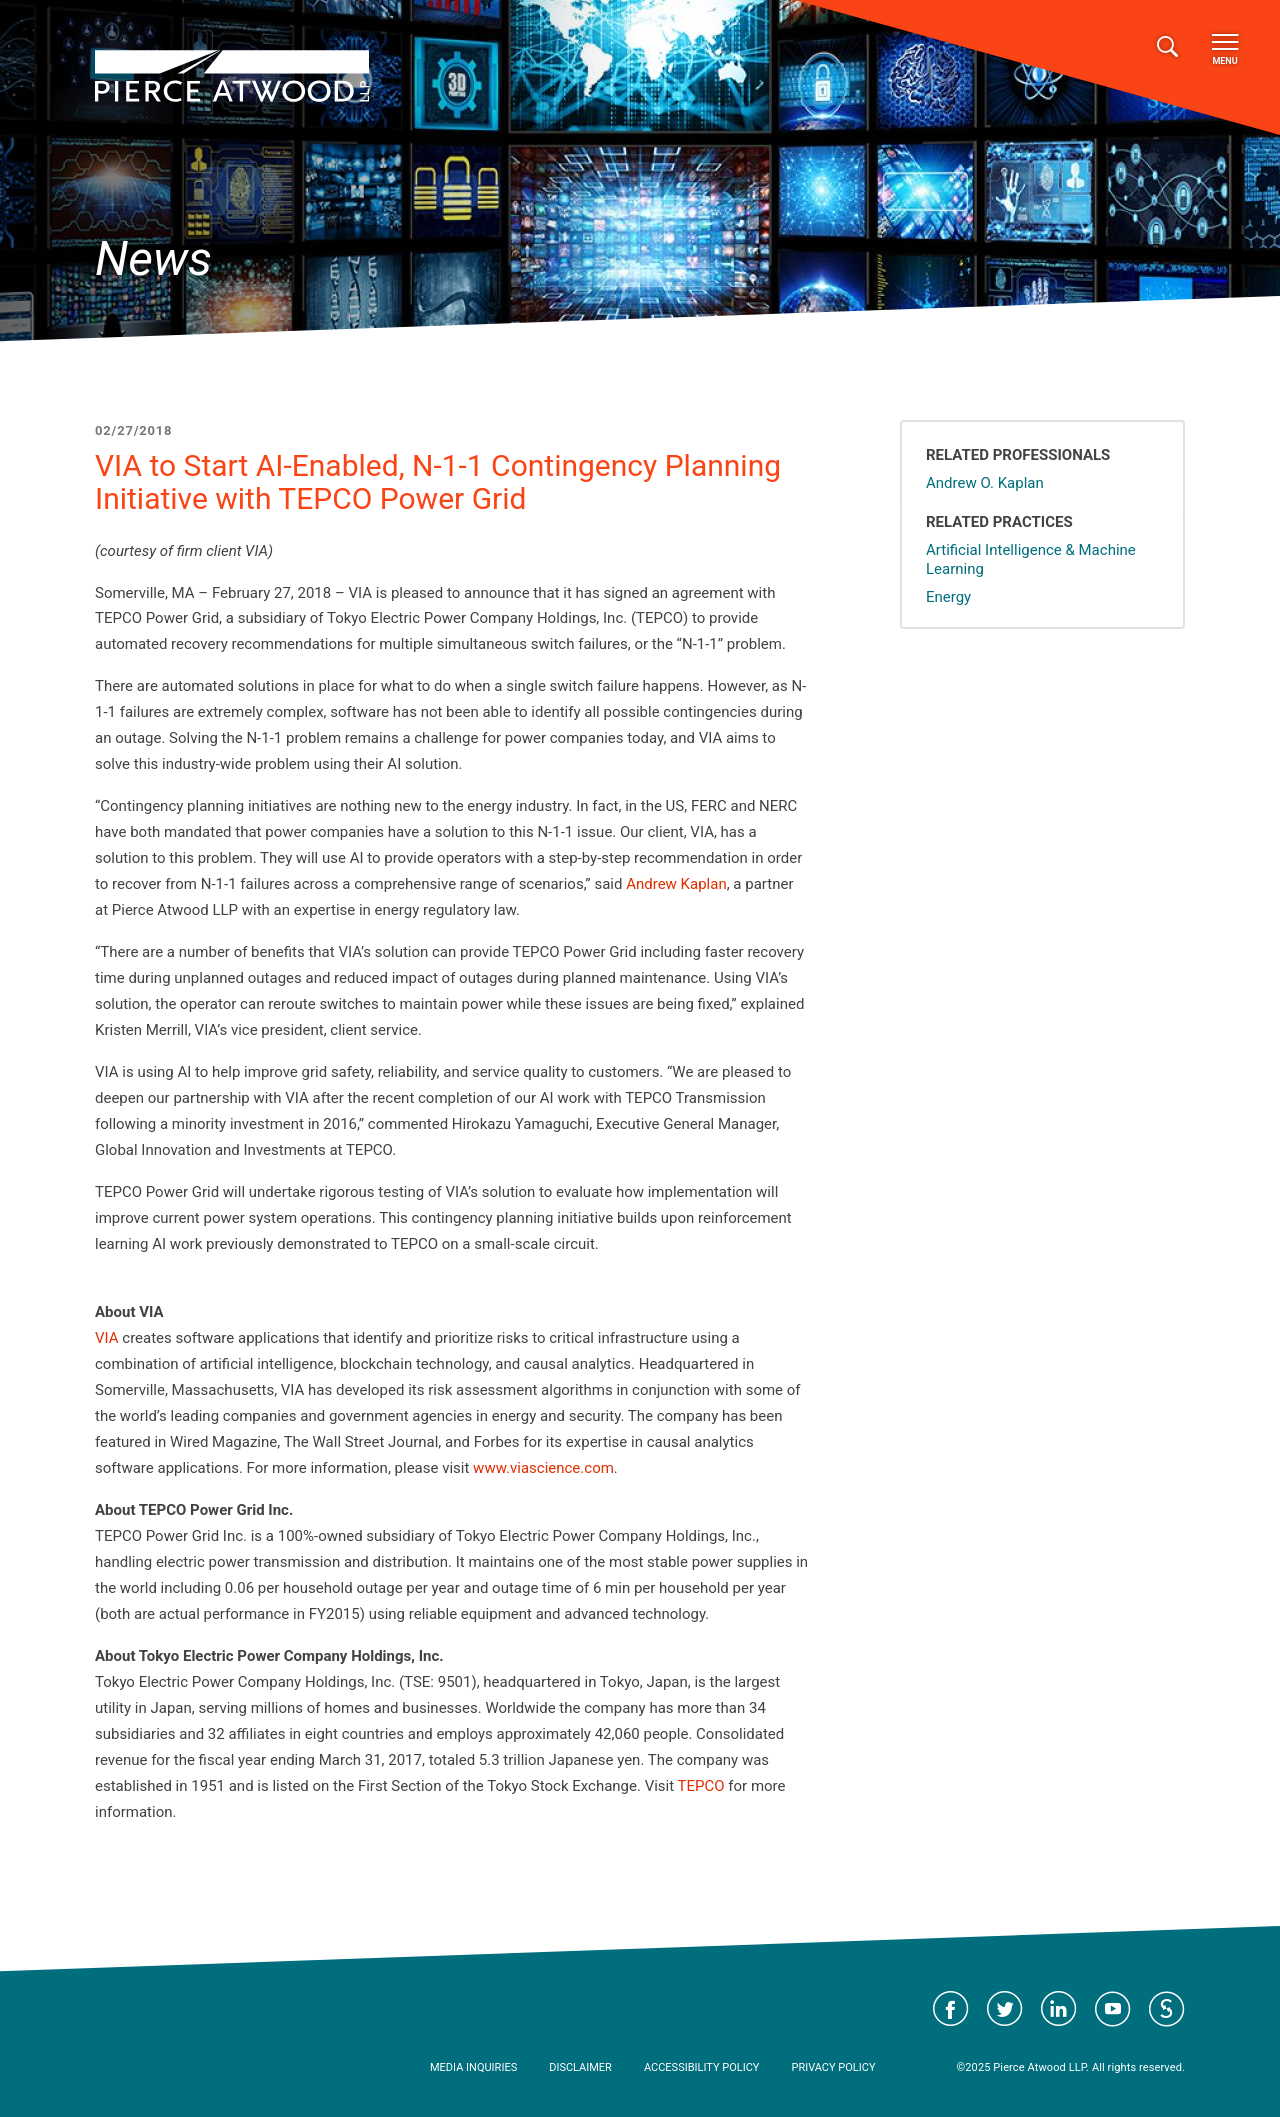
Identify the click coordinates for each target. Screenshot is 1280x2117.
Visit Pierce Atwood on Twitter (1005, 2009)
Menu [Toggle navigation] (1225, 50)
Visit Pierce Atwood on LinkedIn (1059, 2009)
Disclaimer (580, 2067)
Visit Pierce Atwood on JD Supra (1167, 2009)
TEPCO (701, 1786)
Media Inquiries (473, 2067)
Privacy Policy (833, 2067)
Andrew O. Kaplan (985, 483)
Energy (948, 597)
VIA (107, 1338)
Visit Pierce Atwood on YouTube (1113, 2009)
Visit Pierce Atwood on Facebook (951, 2009)
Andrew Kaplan (676, 884)
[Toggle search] (1167, 47)
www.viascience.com (543, 1468)
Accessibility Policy (702, 2067)
